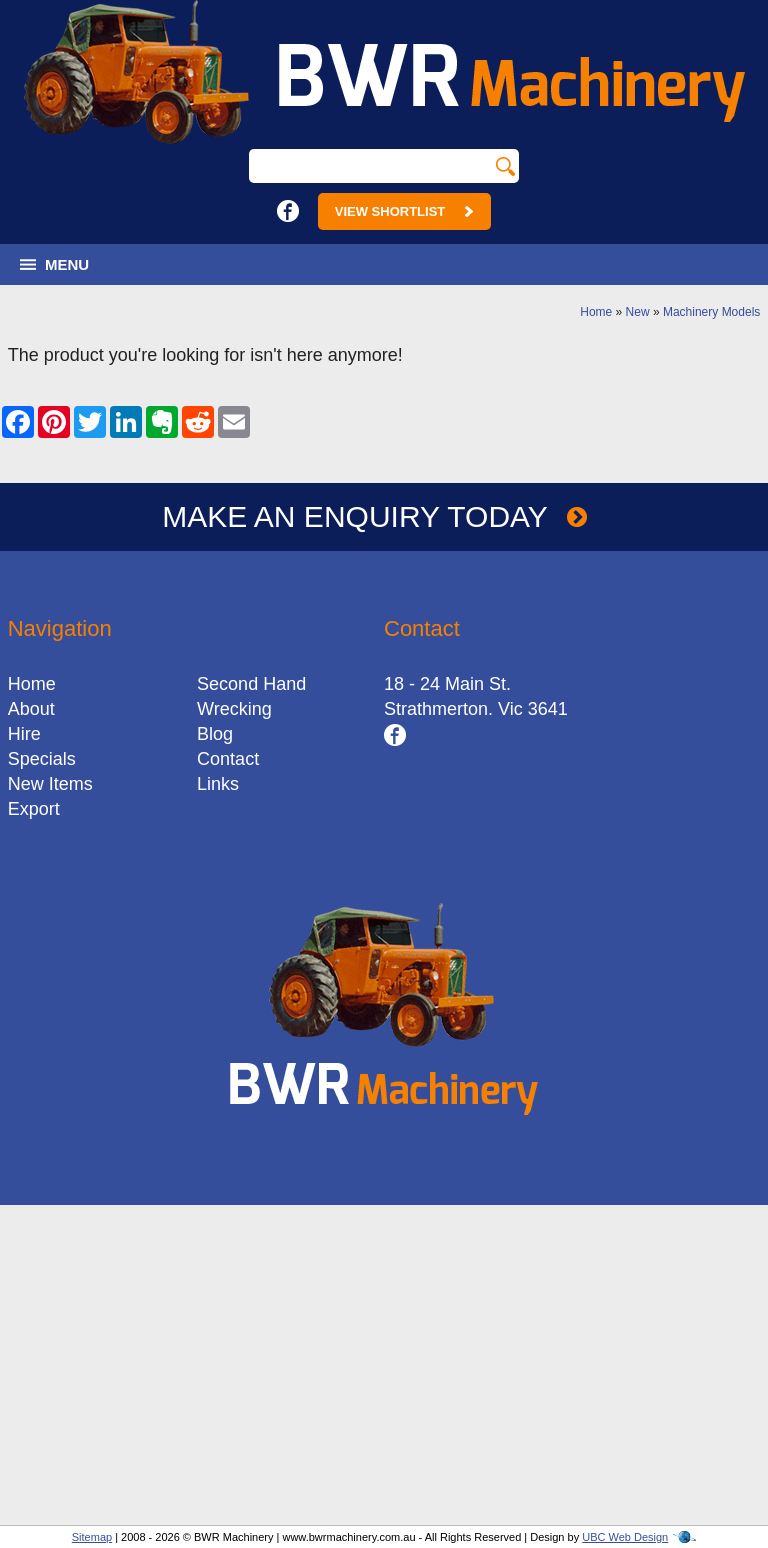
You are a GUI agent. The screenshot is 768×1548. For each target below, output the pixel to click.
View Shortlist (404, 211)
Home (596, 312)
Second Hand (251, 684)
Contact (228, 759)
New (638, 312)
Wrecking (234, 709)
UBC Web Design (625, 1537)
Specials (42, 759)
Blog (215, 734)
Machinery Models (711, 312)
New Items (50, 784)
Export (34, 809)
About (31, 709)
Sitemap (92, 1537)
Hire (24, 734)
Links (218, 784)
